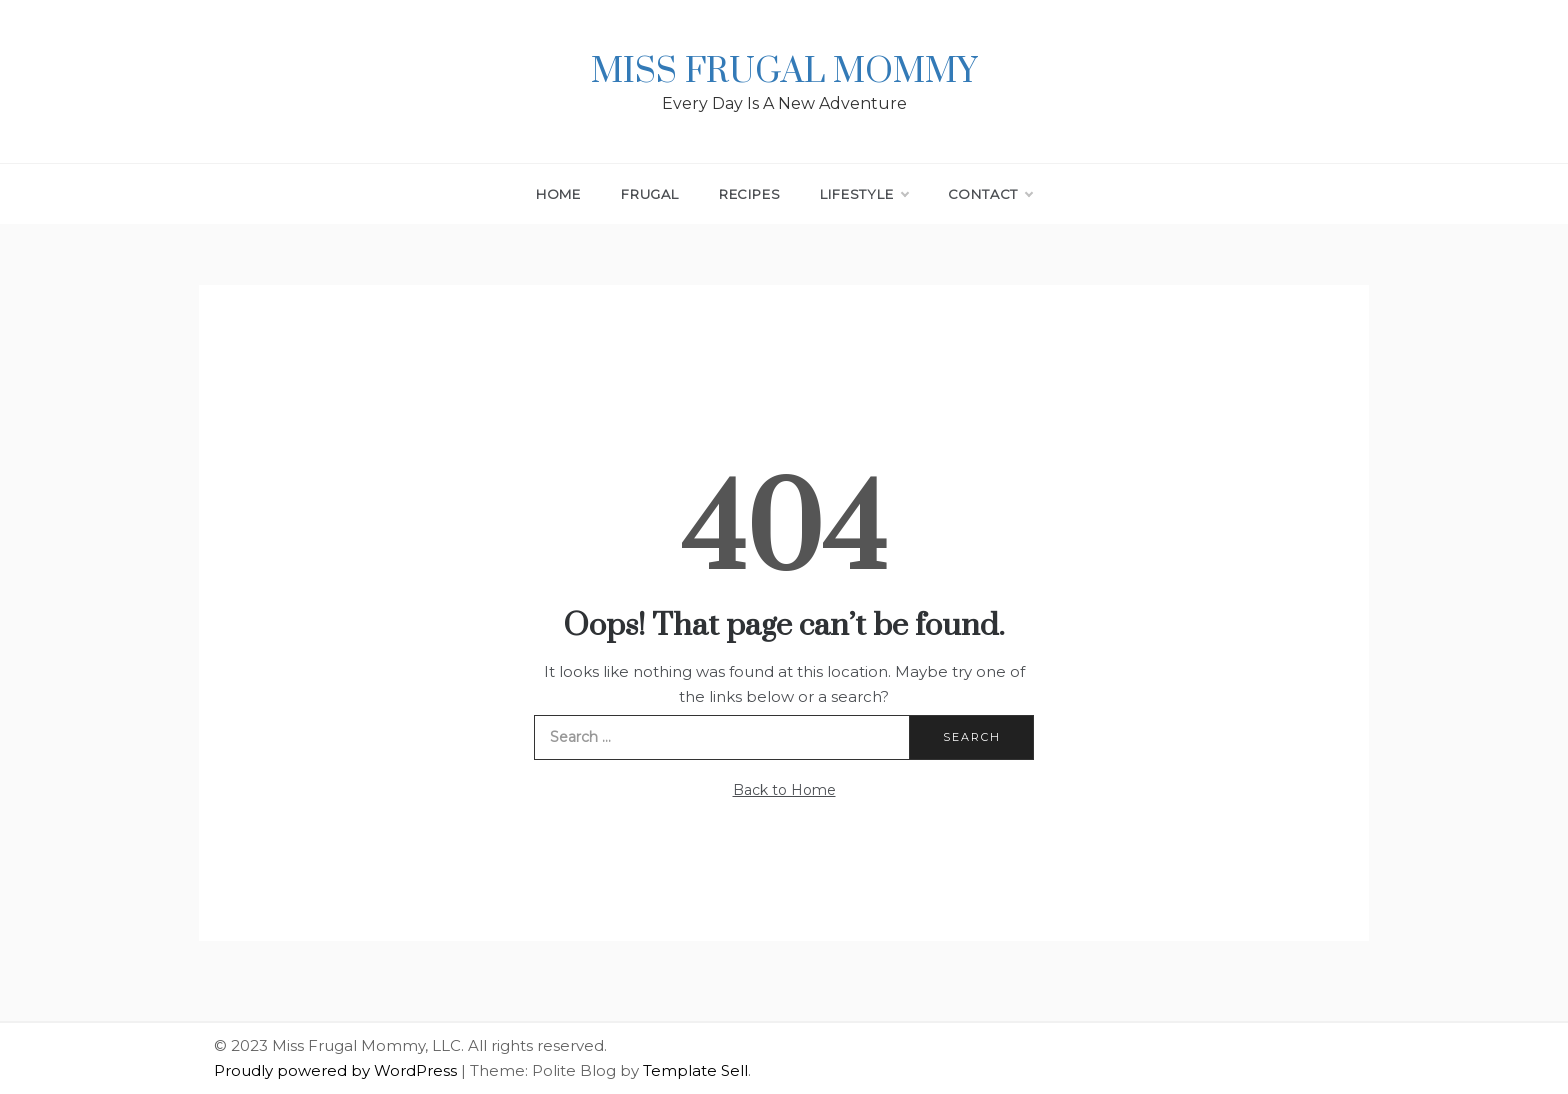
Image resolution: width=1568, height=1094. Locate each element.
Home (558, 194)
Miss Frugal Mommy (784, 72)
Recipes (750, 194)
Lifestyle (863, 194)
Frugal (650, 194)
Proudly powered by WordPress (337, 1070)
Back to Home (784, 790)
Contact (990, 194)
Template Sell (695, 1070)
